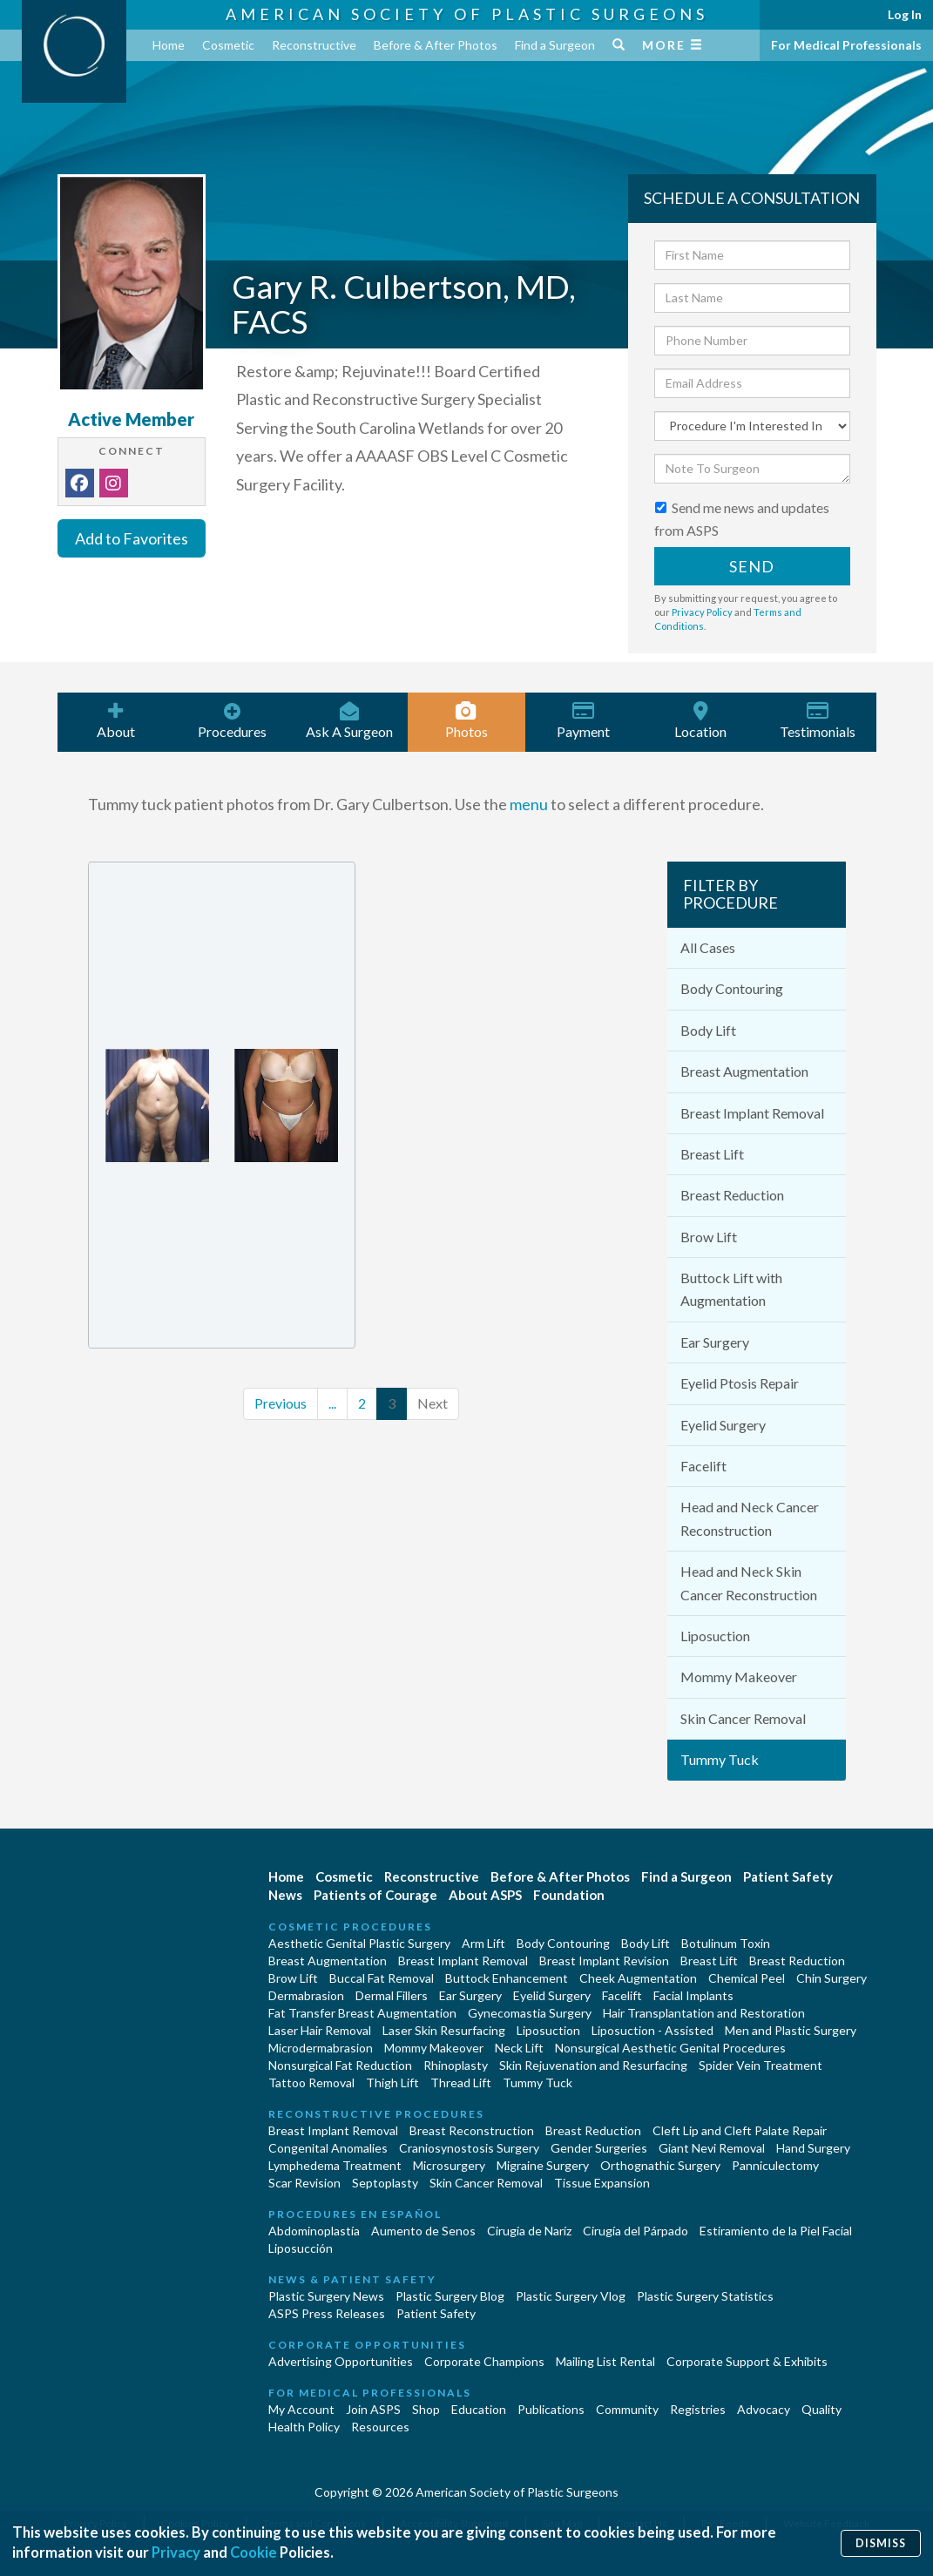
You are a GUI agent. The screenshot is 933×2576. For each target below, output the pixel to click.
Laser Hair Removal (319, 2030)
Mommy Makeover (738, 1676)
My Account (301, 2409)
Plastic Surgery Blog (450, 2296)
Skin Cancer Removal (743, 1718)
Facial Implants (693, 1995)
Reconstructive (314, 44)
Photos (466, 720)
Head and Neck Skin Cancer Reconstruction (748, 1582)
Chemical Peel (746, 1978)
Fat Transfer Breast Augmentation (362, 2012)
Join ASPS (373, 2409)
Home (168, 44)
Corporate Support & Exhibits (747, 2361)
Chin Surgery (831, 1978)
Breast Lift (712, 1154)
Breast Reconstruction (471, 2130)
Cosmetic (228, 44)
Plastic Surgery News (326, 2296)
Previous (280, 1403)
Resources (380, 2426)
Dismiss (880, 2542)
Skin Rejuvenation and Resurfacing (593, 2065)
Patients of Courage (375, 1895)
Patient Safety (788, 1876)
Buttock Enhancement (506, 1978)
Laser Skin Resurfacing (443, 2030)
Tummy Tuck (719, 1759)
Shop (426, 2409)
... (332, 1403)
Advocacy (763, 2409)
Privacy (176, 2553)
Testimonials (817, 720)
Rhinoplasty (455, 2065)
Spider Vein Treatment (760, 2065)
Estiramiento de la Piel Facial (776, 2230)
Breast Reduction (732, 1195)
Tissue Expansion (602, 2182)
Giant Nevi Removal (712, 2147)
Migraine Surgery (543, 2165)
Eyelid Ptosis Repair (739, 1383)
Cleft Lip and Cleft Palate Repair (739, 2130)
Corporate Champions (484, 2361)
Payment (583, 720)
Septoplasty (385, 2182)
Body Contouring (731, 988)
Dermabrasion (306, 1995)
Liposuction (715, 1635)
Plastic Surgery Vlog (570, 2296)
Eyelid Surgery (723, 1424)
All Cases (707, 947)
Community (627, 2409)
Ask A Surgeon (349, 720)
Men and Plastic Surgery (790, 2030)
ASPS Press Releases (326, 2313)
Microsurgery (449, 2165)
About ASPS (485, 1895)
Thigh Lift (392, 2082)
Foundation (569, 1895)
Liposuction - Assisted (652, 2030)
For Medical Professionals (846, 44)
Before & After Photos (435, 44)
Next (432, 1403)
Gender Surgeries (599, 2147)
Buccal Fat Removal (381, 1978)
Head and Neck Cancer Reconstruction (749, 1518)
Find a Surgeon (555, 44)
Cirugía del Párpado (635, 2230)
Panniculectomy (775, 2165)
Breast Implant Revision (604, 1960)
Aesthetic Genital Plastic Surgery (359, 1943)
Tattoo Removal (311, 2082)
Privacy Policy (702, 612)
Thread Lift (460, 2082)
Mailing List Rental (605, 2361)
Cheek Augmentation (638, 1978)
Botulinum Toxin (725, 1943)
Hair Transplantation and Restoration (704, 2012)
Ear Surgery (714, 1342)
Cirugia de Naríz (529, 2230)
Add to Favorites (131, 538)
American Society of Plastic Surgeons (467, 14)
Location (700, 720)
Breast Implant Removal (752, 1113)
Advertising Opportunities (340, 2361)
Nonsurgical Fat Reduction (340, 2065)
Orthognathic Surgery (660, 2165)
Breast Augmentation (744, 1071)
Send (751, 566)
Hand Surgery (813, 2147)
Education (478, 2409)
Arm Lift (483, 1943)
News (285, 1895)
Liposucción (300, 2248)
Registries (698, 2409)
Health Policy (304, 2426)
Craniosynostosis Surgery (469, 2147)
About (116, 720)
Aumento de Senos (423, 2230)
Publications (551, 2409)
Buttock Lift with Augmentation (731, 1288)
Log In (905, 14)
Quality (821, 2409)
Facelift (703, 1465)
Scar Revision (304, 2182)
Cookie (255, 2553)
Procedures (232, 720)
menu (529, 804)
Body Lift (708, 1030)
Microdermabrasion (320, 2047)
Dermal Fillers (391, 1995)
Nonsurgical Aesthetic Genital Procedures (670, 2047)
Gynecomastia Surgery (530, 2012)
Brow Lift (708, 1236)
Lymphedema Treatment (335, 2165)
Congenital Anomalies (328, 2147)
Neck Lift (519, 2047)
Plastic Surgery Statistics (705, 2296)
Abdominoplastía (314, 2230)
